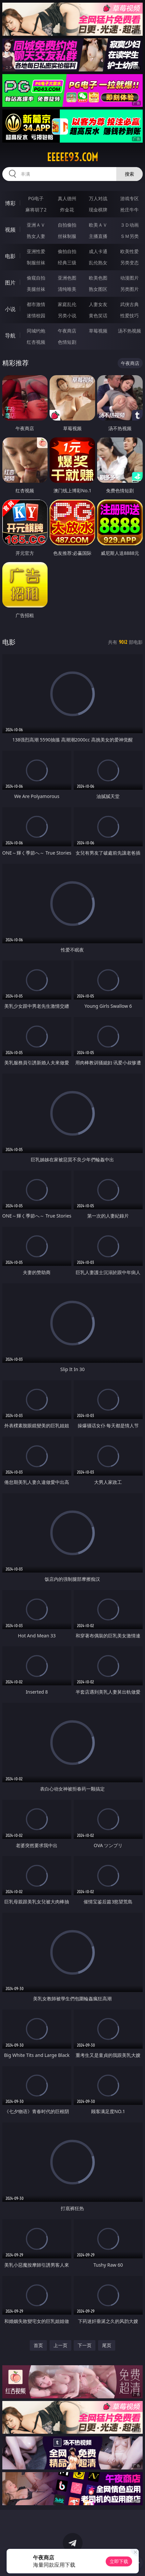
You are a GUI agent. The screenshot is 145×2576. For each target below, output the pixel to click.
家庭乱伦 (67, 304)
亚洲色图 (67, 278)
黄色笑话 (98, 315)
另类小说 (67, 315)
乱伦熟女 (98, 262)
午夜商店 (67, 331)
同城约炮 (36, 331)
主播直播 (98, 236)
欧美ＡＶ (98, 225)
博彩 (10, 203)
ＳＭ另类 (129, 236)
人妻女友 (98, 304)
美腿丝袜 (36, 289)
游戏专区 (129, 198)
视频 (10, 229)
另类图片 (129, 289)
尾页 (106, 2345)
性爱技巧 (129, 315)
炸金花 (67, 209)
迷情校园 (36, 315)
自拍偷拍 (67, 225)
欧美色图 (98, 278)
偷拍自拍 (67, 251)
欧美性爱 (129, 251)
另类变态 (129, 262)
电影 (10, 256)
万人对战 (98, 198)
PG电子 (36, 198)
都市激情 (36, 304)
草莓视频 (98, 331)
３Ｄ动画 (129, 225)
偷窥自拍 (36, 278)
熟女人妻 (36, 236)
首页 (38, 2345)
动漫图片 (129, 278)
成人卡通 (98, 251)
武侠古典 (129, 304)
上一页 (60, 2345)
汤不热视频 (129, 331)
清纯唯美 (67, 289)
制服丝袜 (36, 262)
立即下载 (119, 2561)
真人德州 (67, 198)
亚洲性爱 (36, 251)
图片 (10, 282)
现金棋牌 (98, 209)
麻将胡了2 (36, 209)
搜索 (129, 174)
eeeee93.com (72, 157)
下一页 (84, 2345)
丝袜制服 (67, 236)
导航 (10, 335)
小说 (10, 309)
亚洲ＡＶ (36, 225)
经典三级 (67, 262)
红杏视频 (36, 342)
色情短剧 (67, 342)
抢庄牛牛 (129, 209)
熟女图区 (98, 289)
